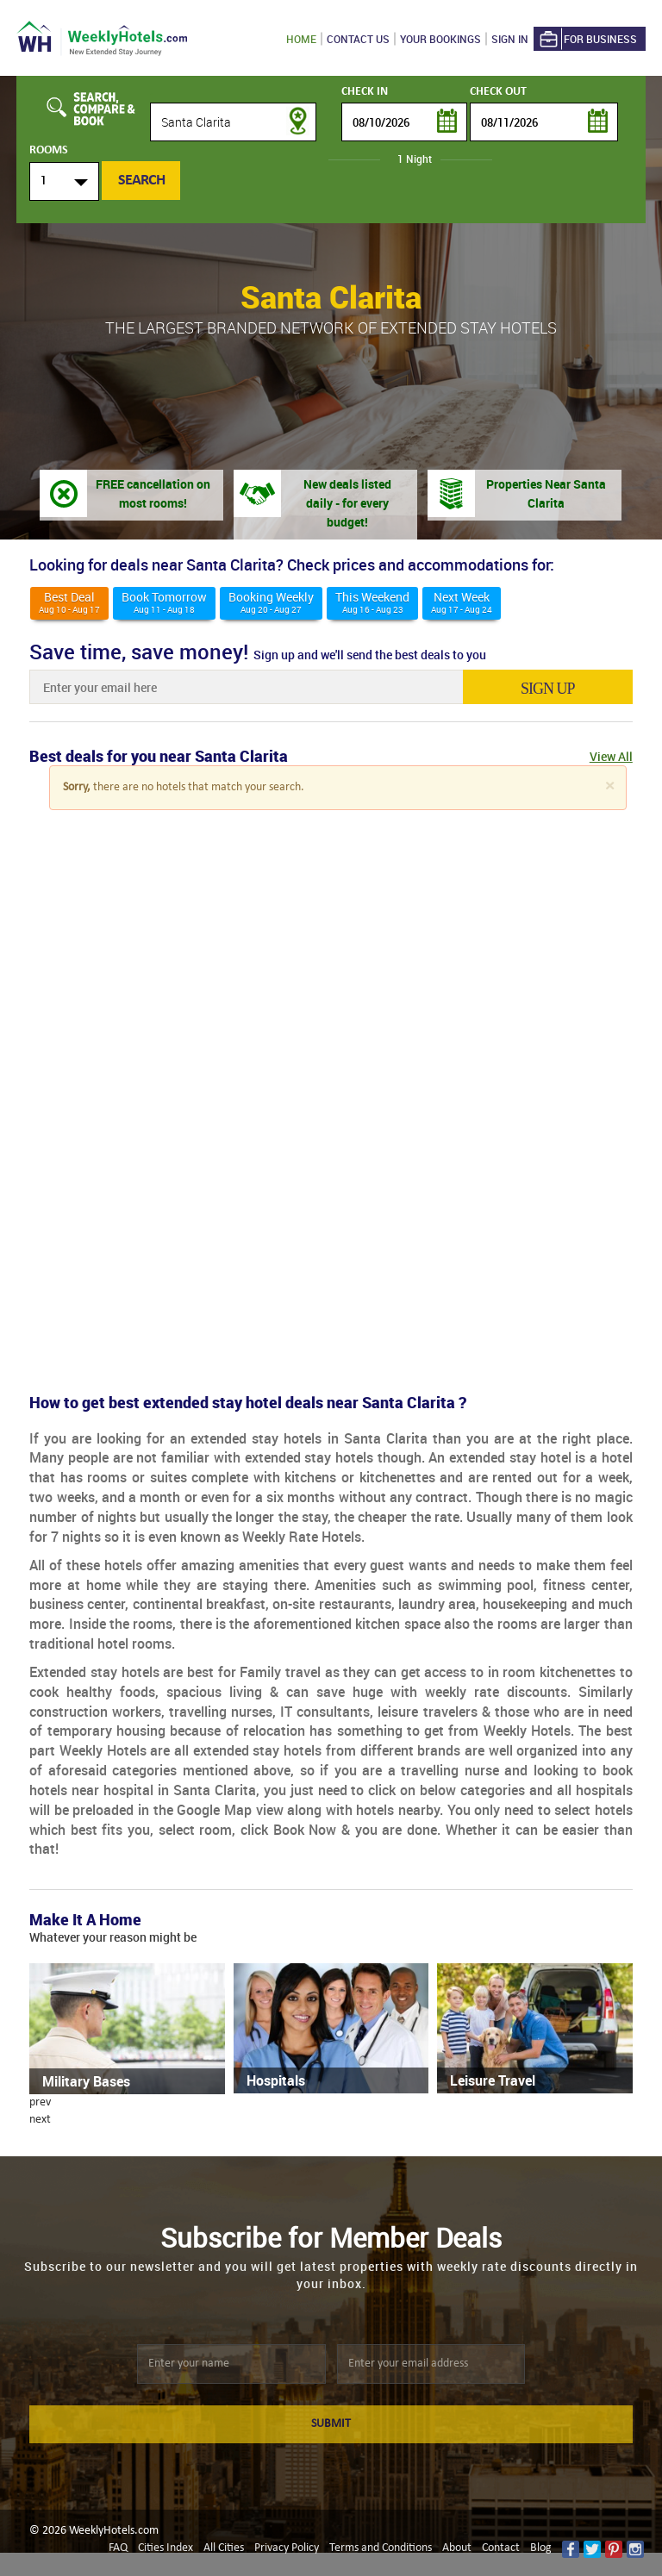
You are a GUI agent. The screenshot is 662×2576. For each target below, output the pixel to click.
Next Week (461, 602)
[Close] (609, 786)
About (457, 2548)
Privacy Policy (286, 2548)
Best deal (69, 602)
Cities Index (165, 2548)
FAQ (118, 2548)
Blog (541, 2548)
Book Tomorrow (164, 602)
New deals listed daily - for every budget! (347, 503)
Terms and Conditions (380, 2548)
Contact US (358, 39)
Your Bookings (440, 39)
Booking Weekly (271, 602)
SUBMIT (331, 2423)
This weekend (372, 602)
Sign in (509, 39)
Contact (501, 2548)
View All (611, 756)
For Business (587, 39)
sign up (551, 688)
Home (301, 39)
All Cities (223, 2548)
